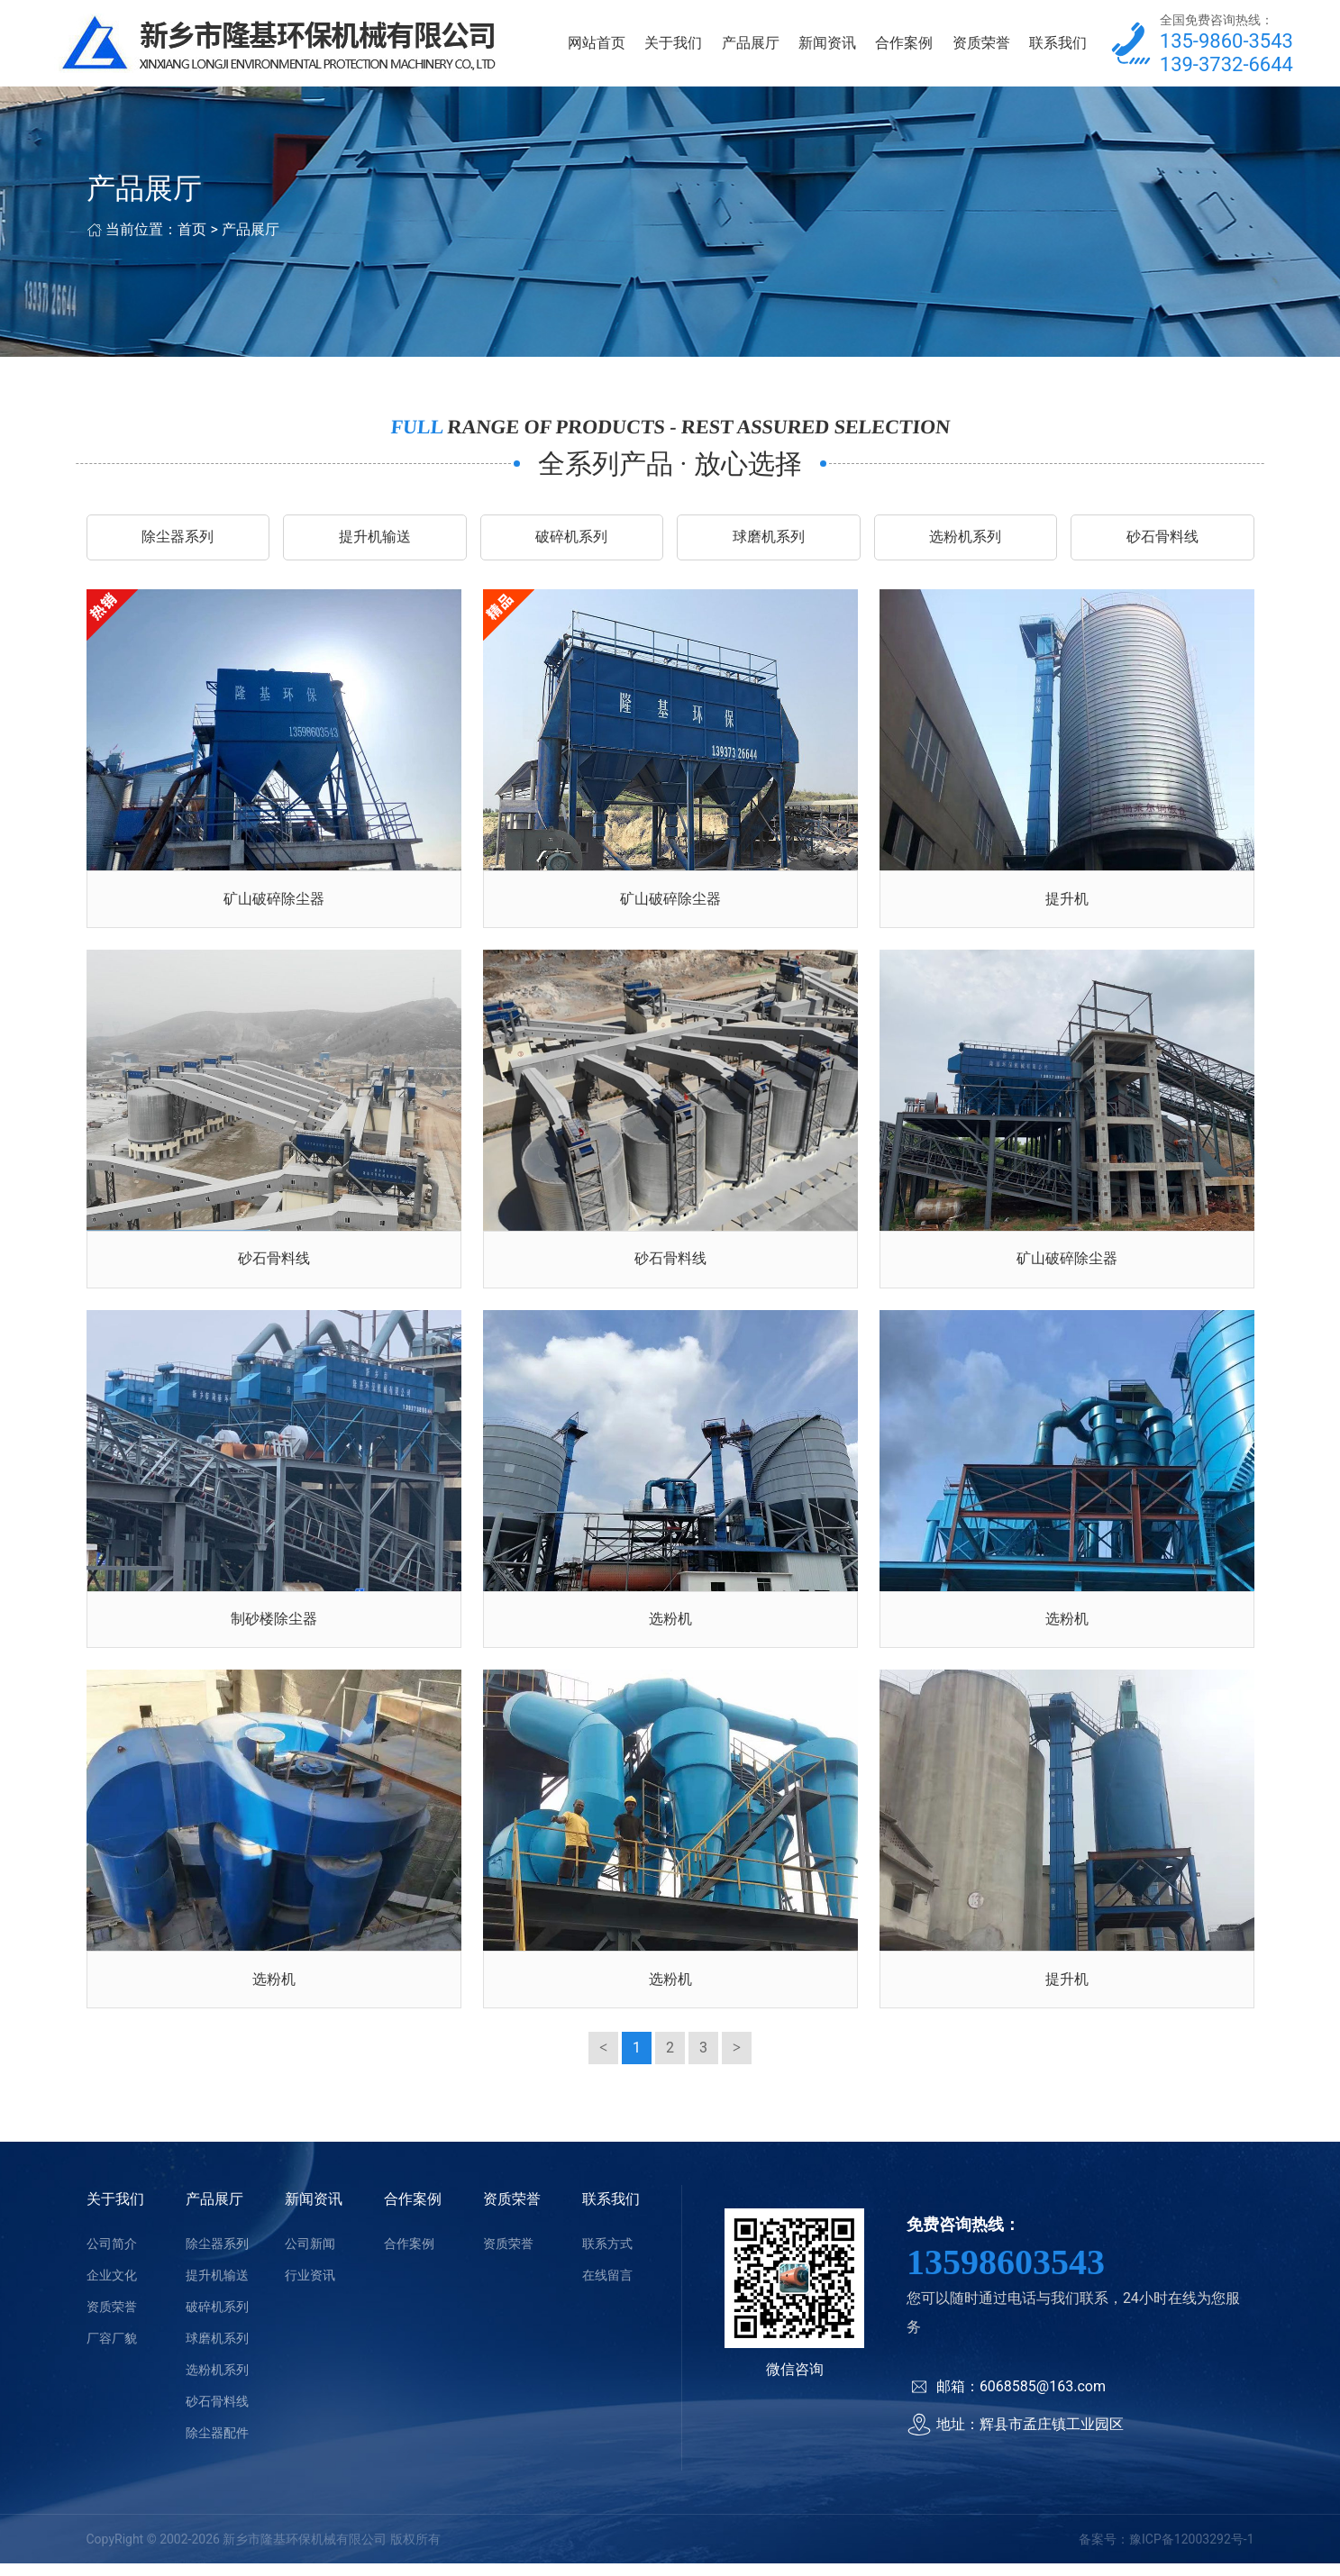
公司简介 (112, 2256)
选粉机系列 (965, 541)
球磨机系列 (769, 541)
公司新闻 (310, 2256)
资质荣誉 (981, 44)
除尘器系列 (177, 541)
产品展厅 (750, 44)
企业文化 (112, 2287)
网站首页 (596, 44)
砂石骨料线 (1162, 541)
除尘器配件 (217, 2445)
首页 (192, 232)
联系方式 (607, 2256)
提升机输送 (375, 541)
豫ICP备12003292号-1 (1191, 2551)
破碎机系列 (571, 541)
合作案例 (904, 44)
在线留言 (607, 2287)
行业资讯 (310, 2287)
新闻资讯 (827, 44)
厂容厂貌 (112, 2351)
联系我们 (1058, 44)
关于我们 (673, 44)
